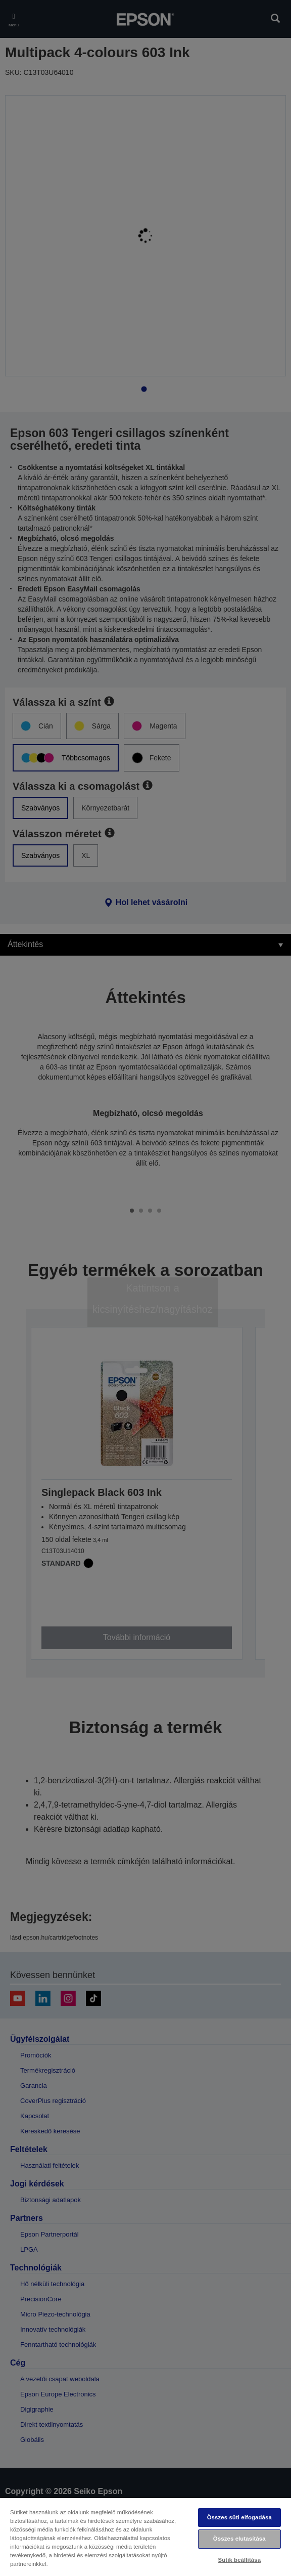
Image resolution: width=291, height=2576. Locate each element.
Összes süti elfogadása (239, 2517)
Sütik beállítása (239, 2560)
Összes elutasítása (239, 2539)
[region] (145, 2536)
